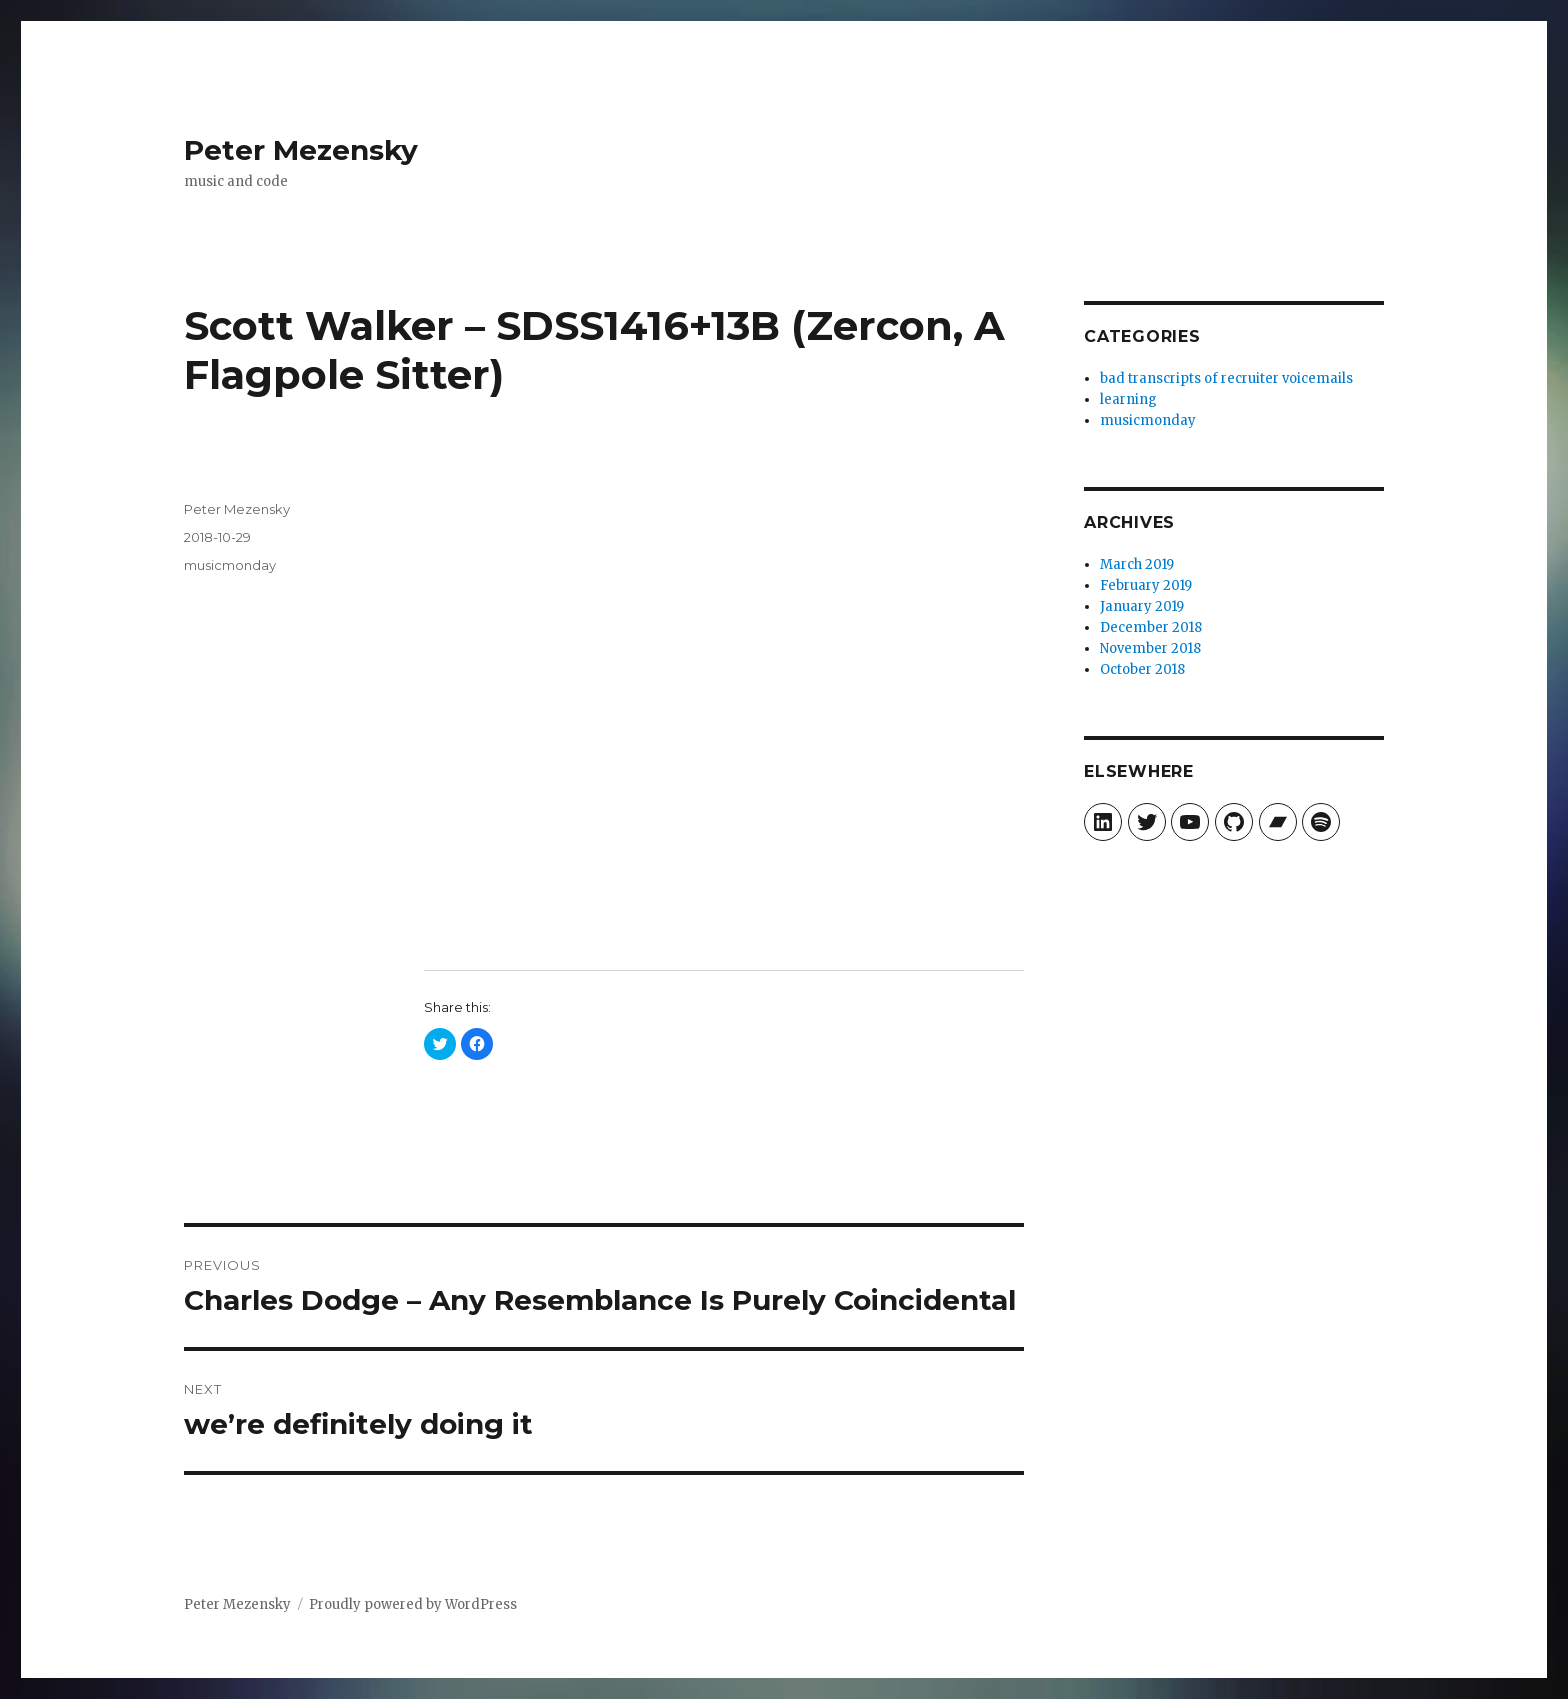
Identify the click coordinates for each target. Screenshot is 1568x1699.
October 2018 (1142, 669)
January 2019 (1142, 606)
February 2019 (1146, 585)
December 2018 (1151, 627)
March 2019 (1137, 564)
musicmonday (230, 565)
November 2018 (1150, 648)
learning (1128, 399)
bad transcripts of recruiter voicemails (1226, 378)
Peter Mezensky (301, 150)
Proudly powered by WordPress (413, 1604)
